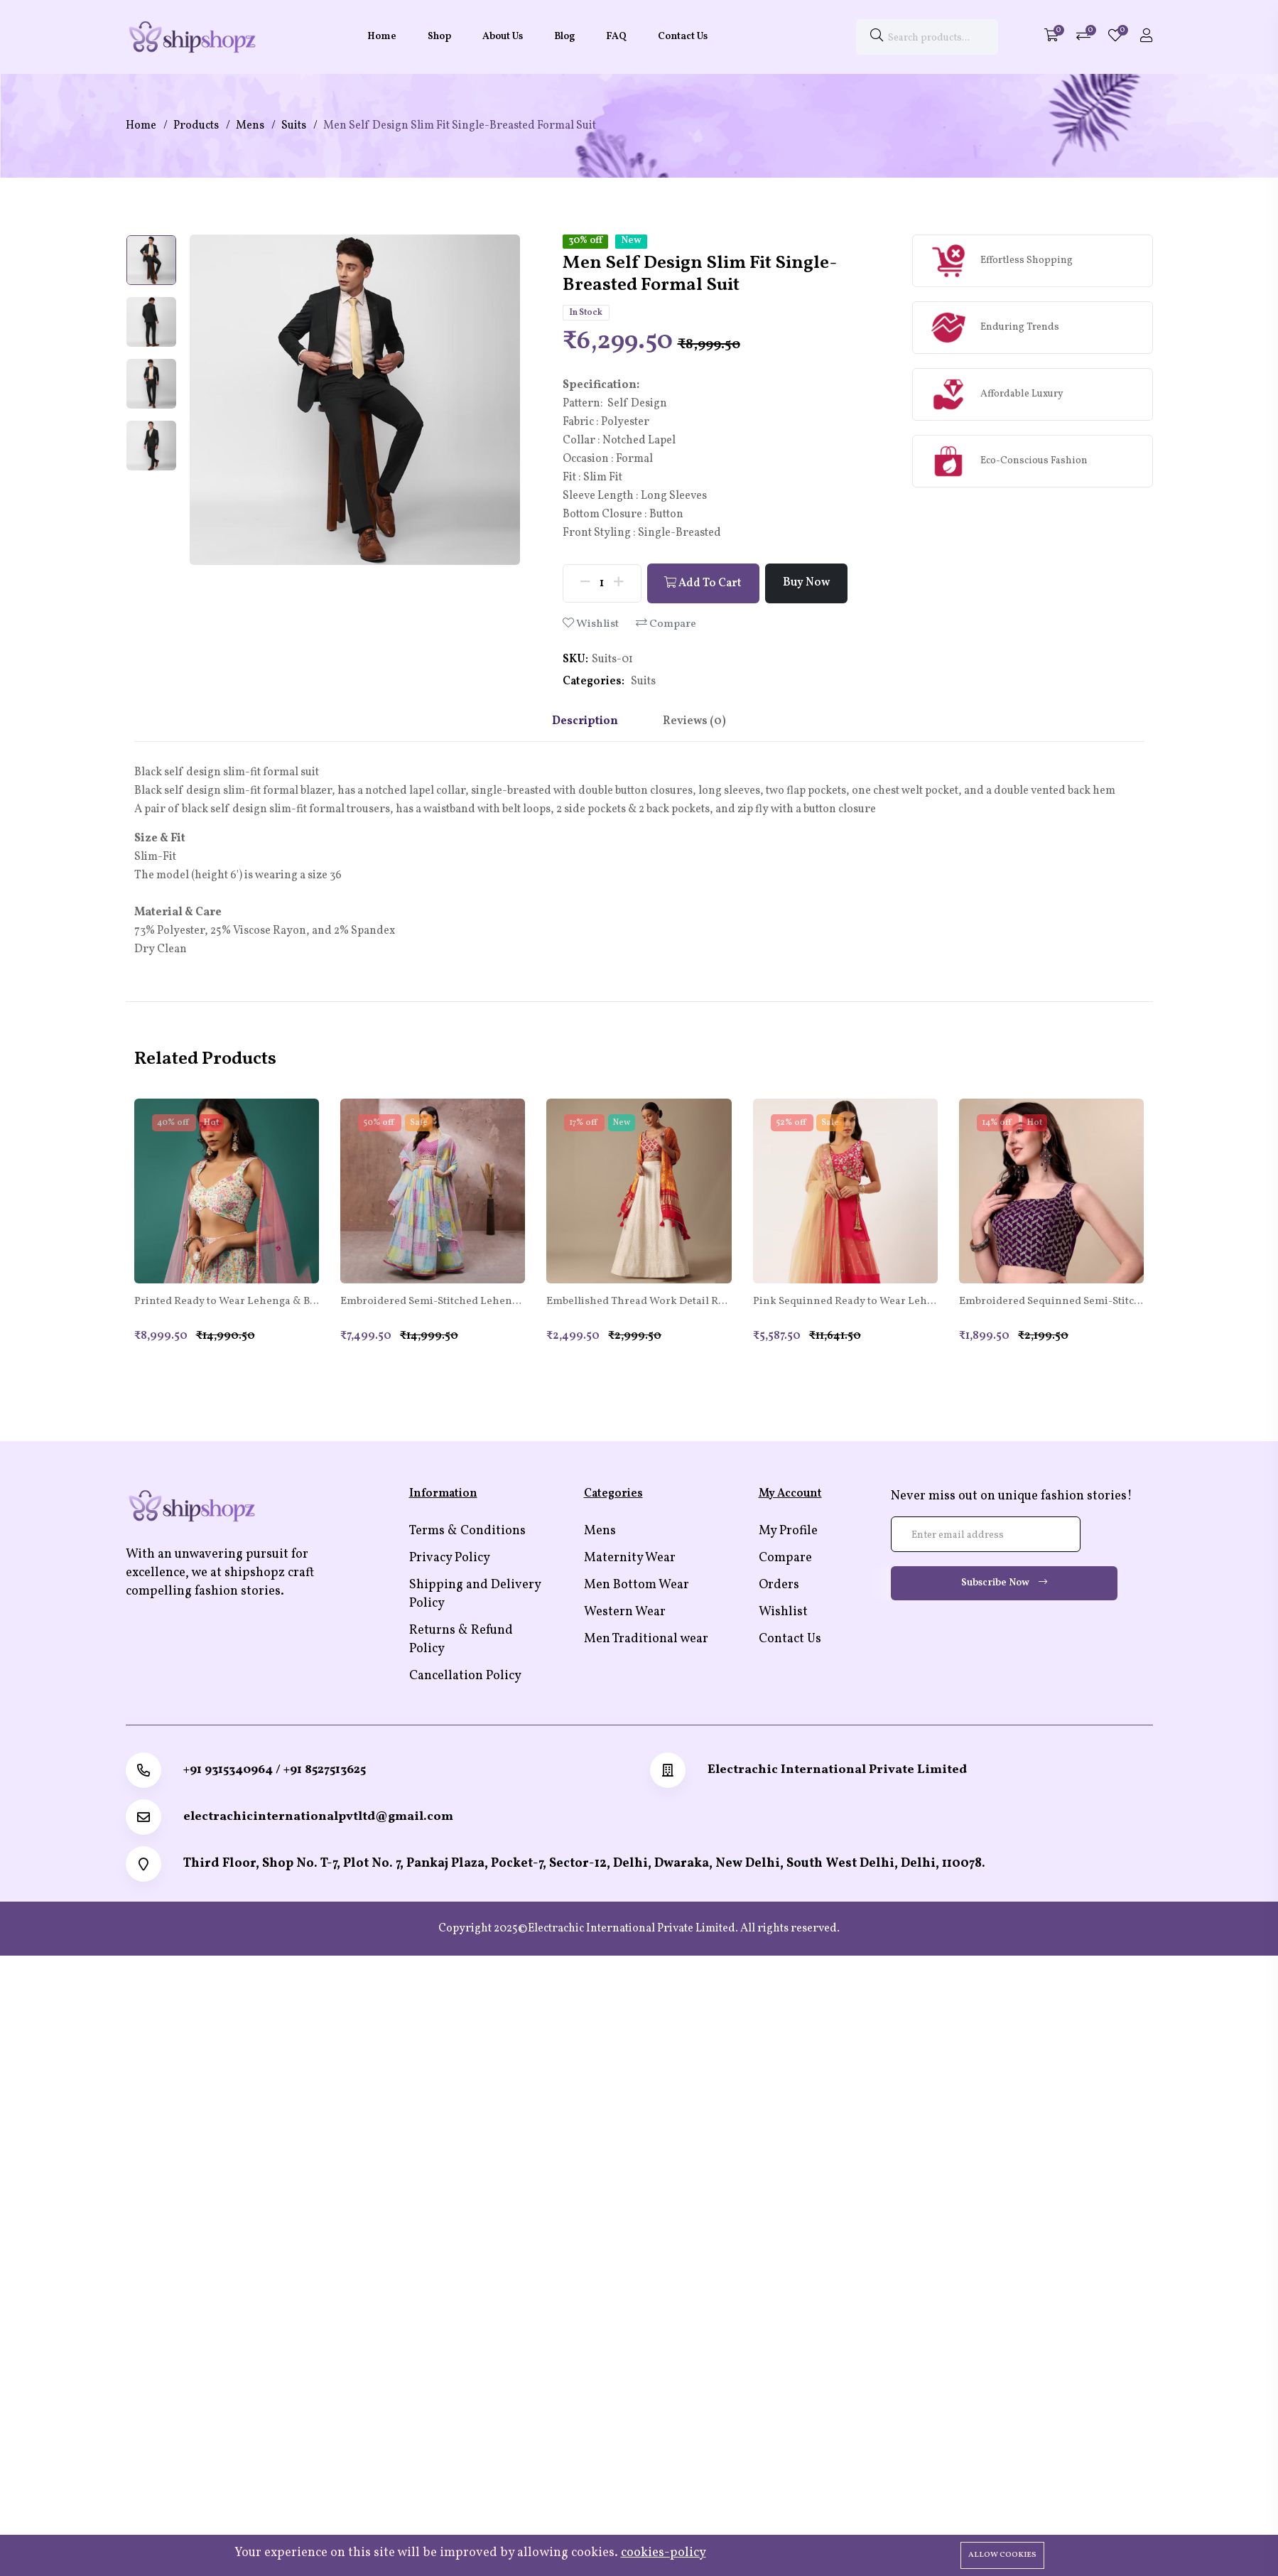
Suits (293, 126)
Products (196, 126)
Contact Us (683, 36)
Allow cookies (1002, 2555)
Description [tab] (584, 721)
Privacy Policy (449, 1559)
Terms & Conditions (467, 1532)
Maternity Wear (630, 1559)
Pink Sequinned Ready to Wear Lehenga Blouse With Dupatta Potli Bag (845, 1302)
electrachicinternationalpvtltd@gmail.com (320, 1817)
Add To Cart (704, 584)
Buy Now (808, 583)
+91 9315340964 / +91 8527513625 (275, 1770)
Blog (564, 36)
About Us (502, 36)
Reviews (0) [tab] (695, 721)
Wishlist (591, 624)
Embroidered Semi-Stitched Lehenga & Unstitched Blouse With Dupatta (432, 1302)
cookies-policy (663, 2553)
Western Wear (625, 1613)
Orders (779, 1586)
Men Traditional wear (646, 1640)
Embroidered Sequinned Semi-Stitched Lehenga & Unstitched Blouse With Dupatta (1051, 1302)
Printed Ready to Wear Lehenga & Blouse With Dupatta (226, 1302)
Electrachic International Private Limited (838, 1770)
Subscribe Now (1004, 1583)
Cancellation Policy (465, 1677)
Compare (666, 624)
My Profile (788, 1532)
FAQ (616, 36)
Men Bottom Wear (636, 1586)
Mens (250, 126)
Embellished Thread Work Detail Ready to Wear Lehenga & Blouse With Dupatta (638, 1302)
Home (381, 36)
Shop (439, 36)
